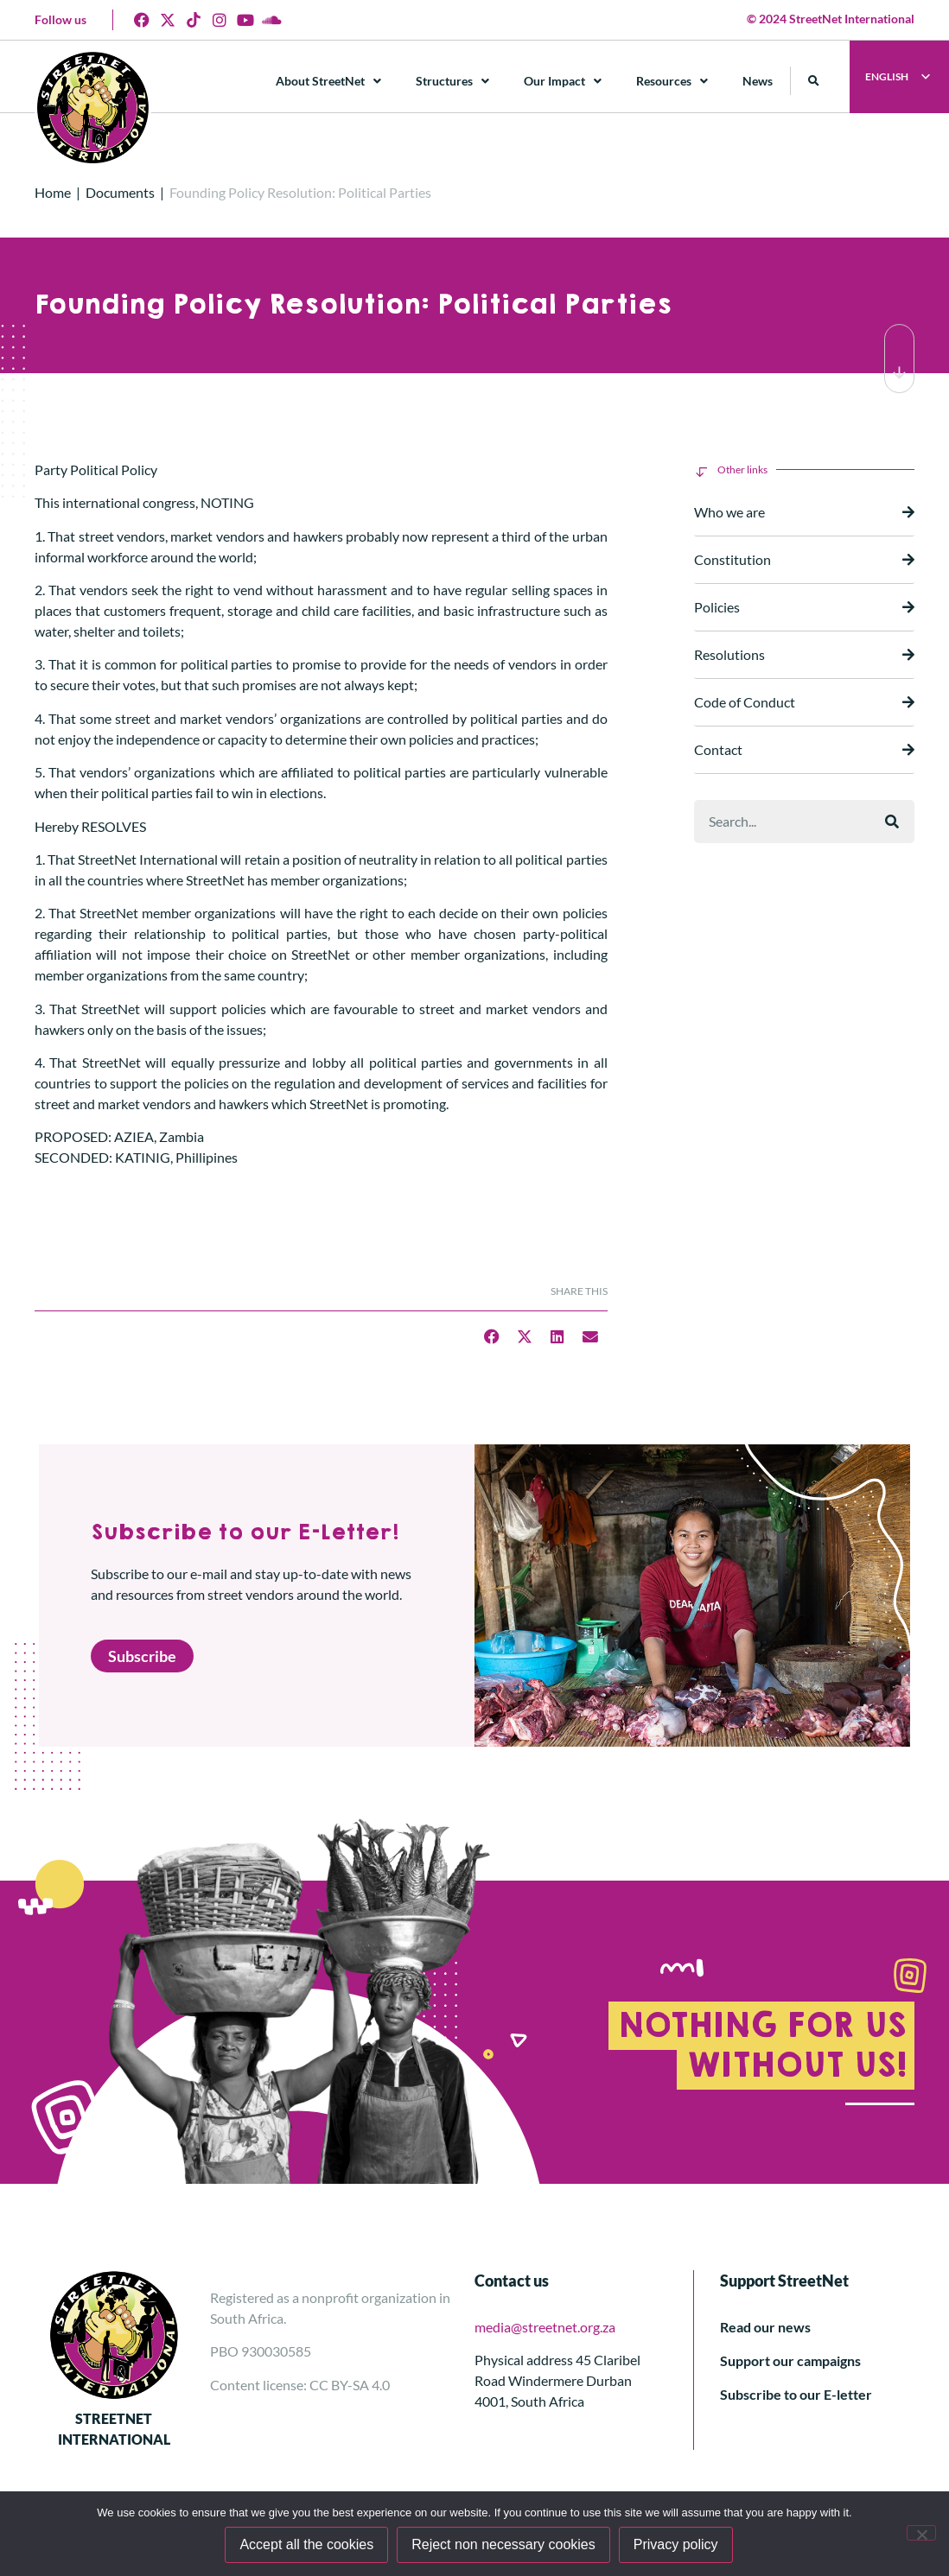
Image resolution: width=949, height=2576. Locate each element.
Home (53, 192)
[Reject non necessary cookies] (921, 2533)
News (757, 80)
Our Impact (563, 81)
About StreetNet (328, 81)
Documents (120, 192)
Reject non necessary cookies (503, 2544)
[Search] (892, 821)
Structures (452, 81)
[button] (813, 81)
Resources (672, 81)
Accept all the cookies (306, 2544)
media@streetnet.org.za (544, 2327)
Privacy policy (676, 2544)
